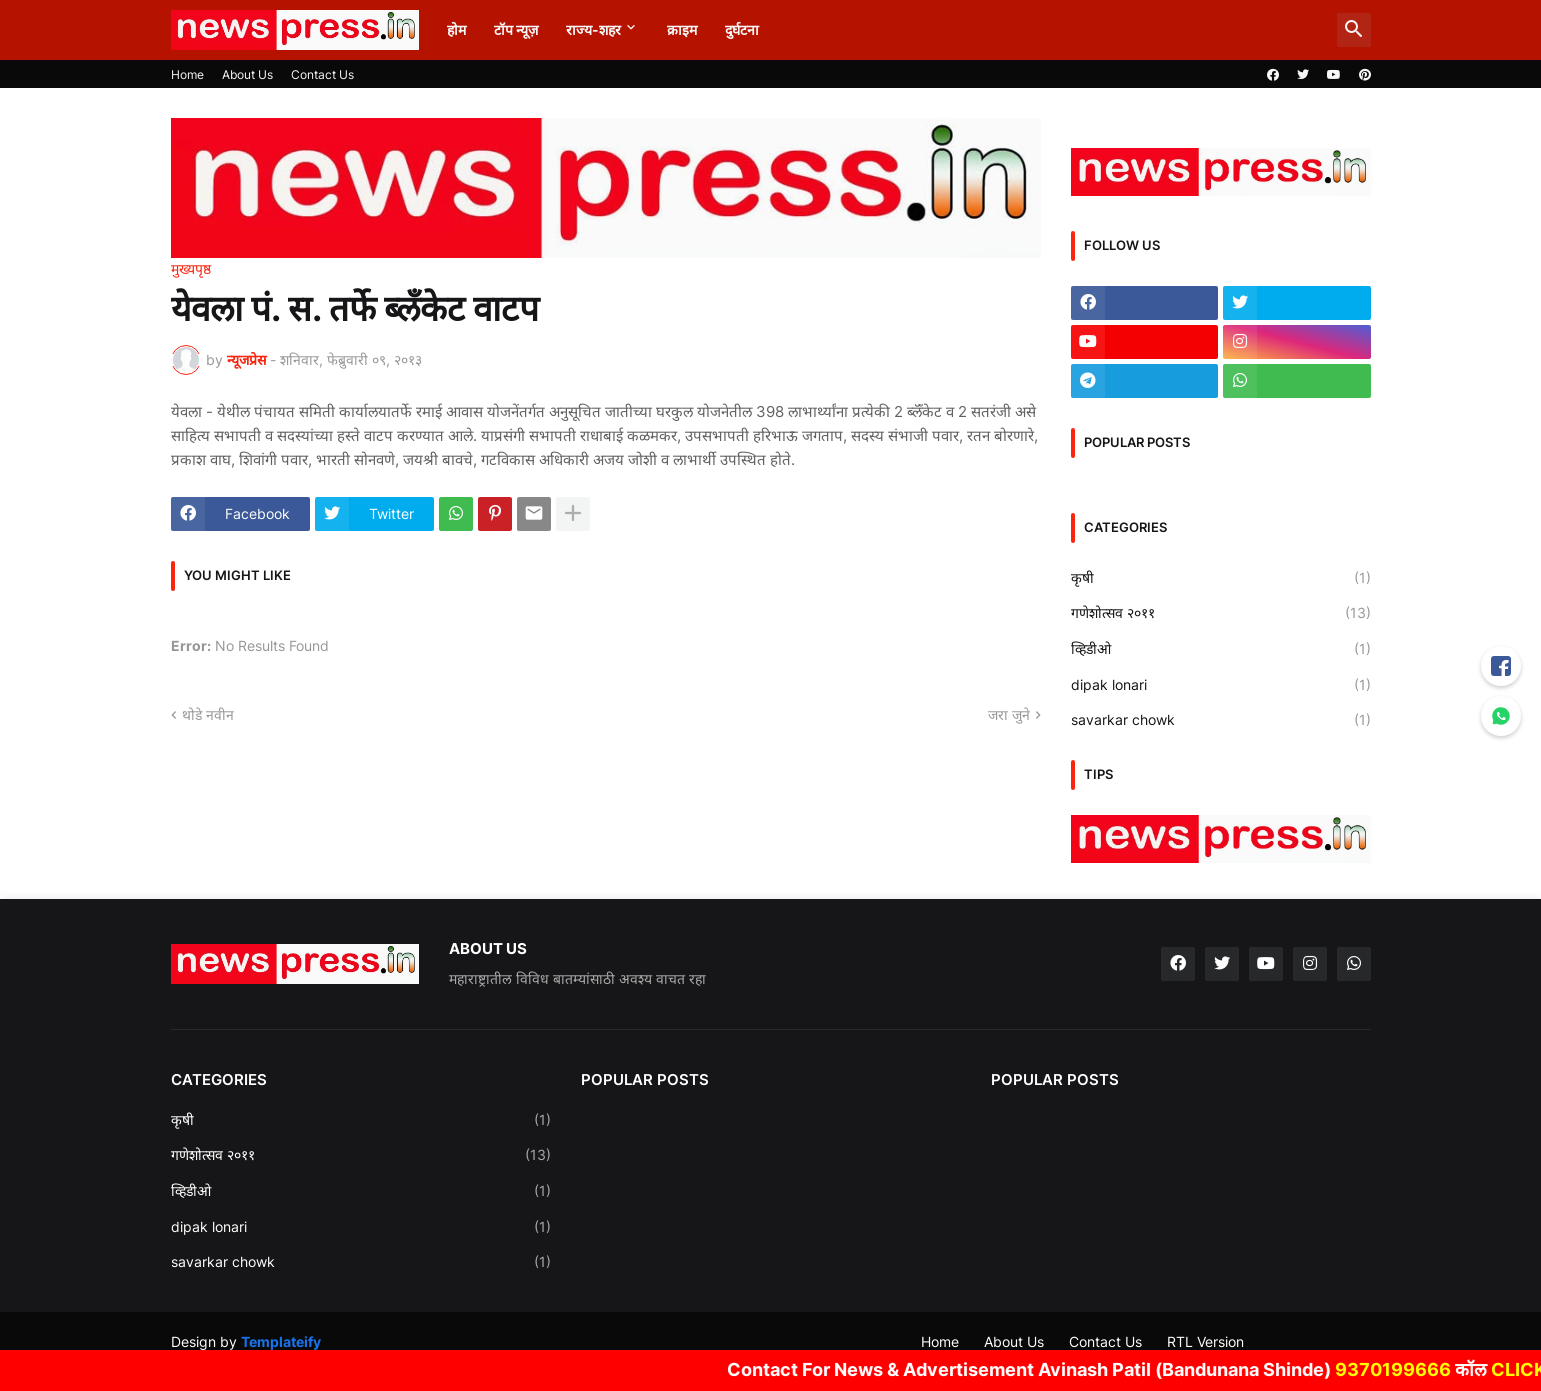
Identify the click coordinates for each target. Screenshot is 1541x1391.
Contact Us (322, 74)
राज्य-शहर (593, 29)
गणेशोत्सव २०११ (1221, 613)
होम (456, 29)
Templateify (281, 1341)
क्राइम (682, 29)
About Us (247, 74)
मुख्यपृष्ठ (191, 269)
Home (187, 74)
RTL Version (1205, 1341)
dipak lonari (1221, 685)
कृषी (1221, 578)
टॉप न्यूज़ (516, 29)
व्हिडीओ (1221, 649)
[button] (1354, 30)
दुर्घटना (742, 29)
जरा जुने (1009, 714)
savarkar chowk (1221, 720)
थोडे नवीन (208, 714)
